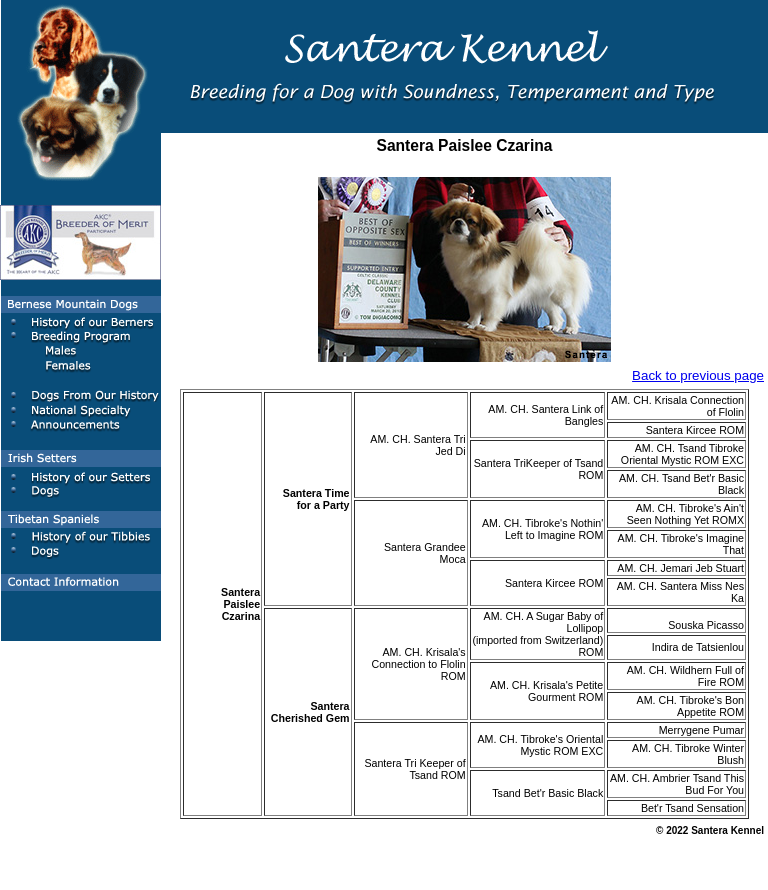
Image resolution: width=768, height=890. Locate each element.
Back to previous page (698, 375)
